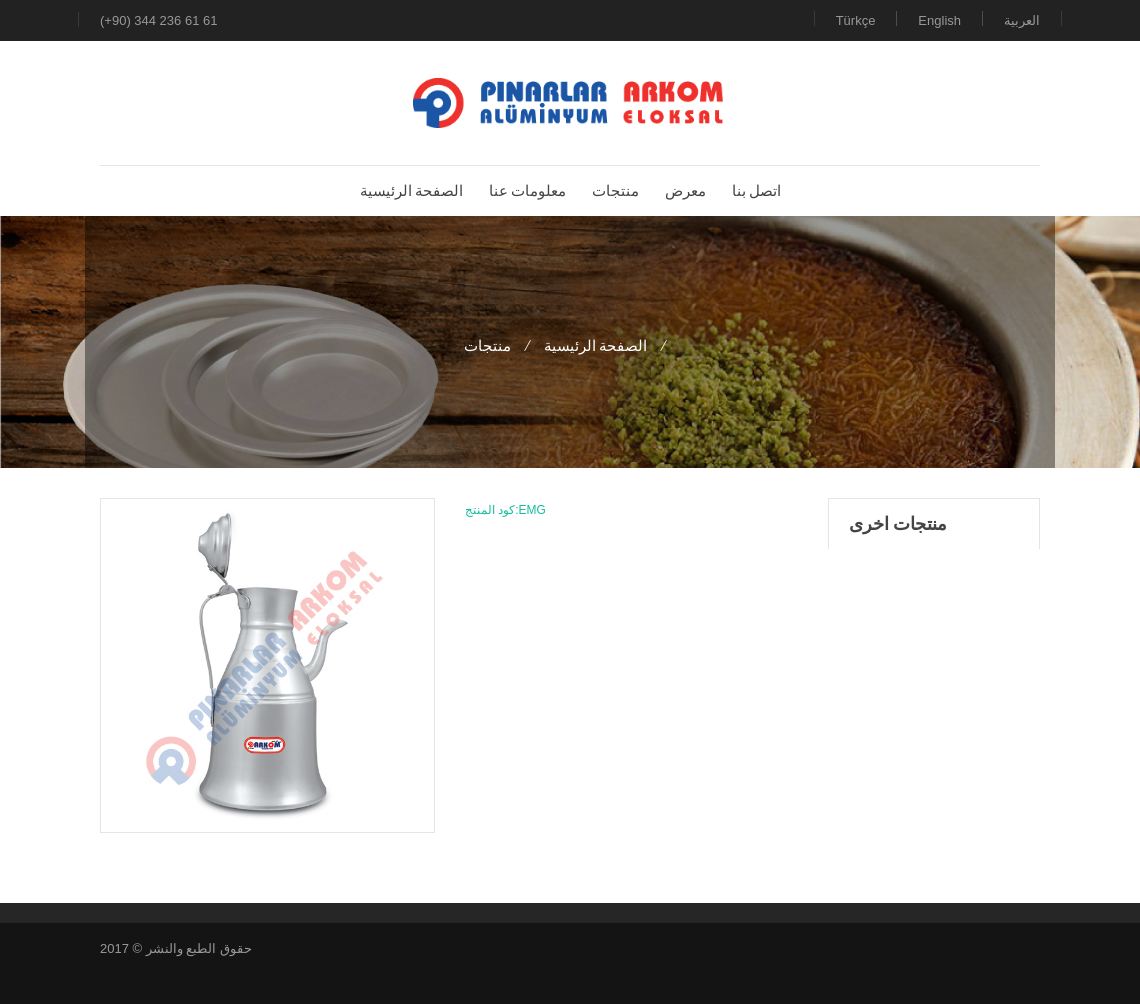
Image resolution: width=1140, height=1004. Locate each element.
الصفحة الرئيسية (595, 345)
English (939, 20)
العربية (1022, 20)
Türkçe (856, 20)
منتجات (487, 345)
